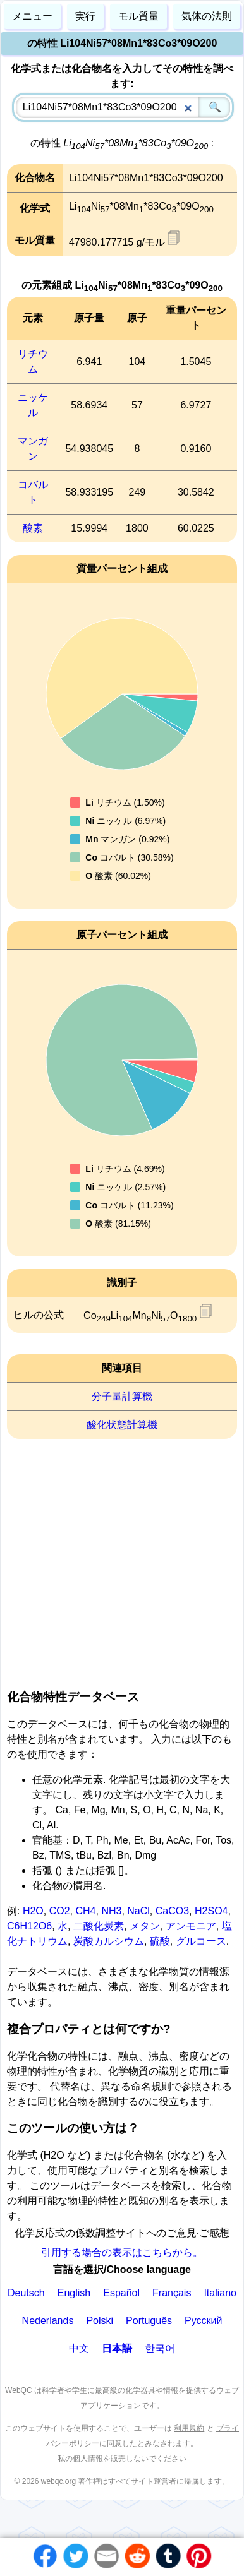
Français (171, 2292)
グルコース (201, 1941)
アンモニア (191, 1926)
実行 (85, 16)
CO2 (59, 1910)
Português (149, 2320)
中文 (79, 2348)
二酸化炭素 (98, 1926)
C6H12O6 (29, 1926)
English (74, 2292)
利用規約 (189, 2428)
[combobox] (123, 107)
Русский (203, 2320)
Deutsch (26, 2292)
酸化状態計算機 (122, 1424)
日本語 (117, 2348)
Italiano (220, 2292)
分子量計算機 (122, 1396)
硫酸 (160, 1941)
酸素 (33, 528)
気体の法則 (206, 16)
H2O (33, 1910)
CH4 (85, 1910)
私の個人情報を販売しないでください (122, 2458)
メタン (145, 1926)
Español (121, 2292)
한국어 (160, 2348)
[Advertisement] (118, 1559)
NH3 (111, 1910)
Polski (99, 2320)
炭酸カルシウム (108, 1941)
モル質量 (138, 16)
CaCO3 (172, 1910)
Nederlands (48, 2320)
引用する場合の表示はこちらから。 (122, 2252)
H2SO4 (211, 1910)
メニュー (32, 16)
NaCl (138, 1910)
